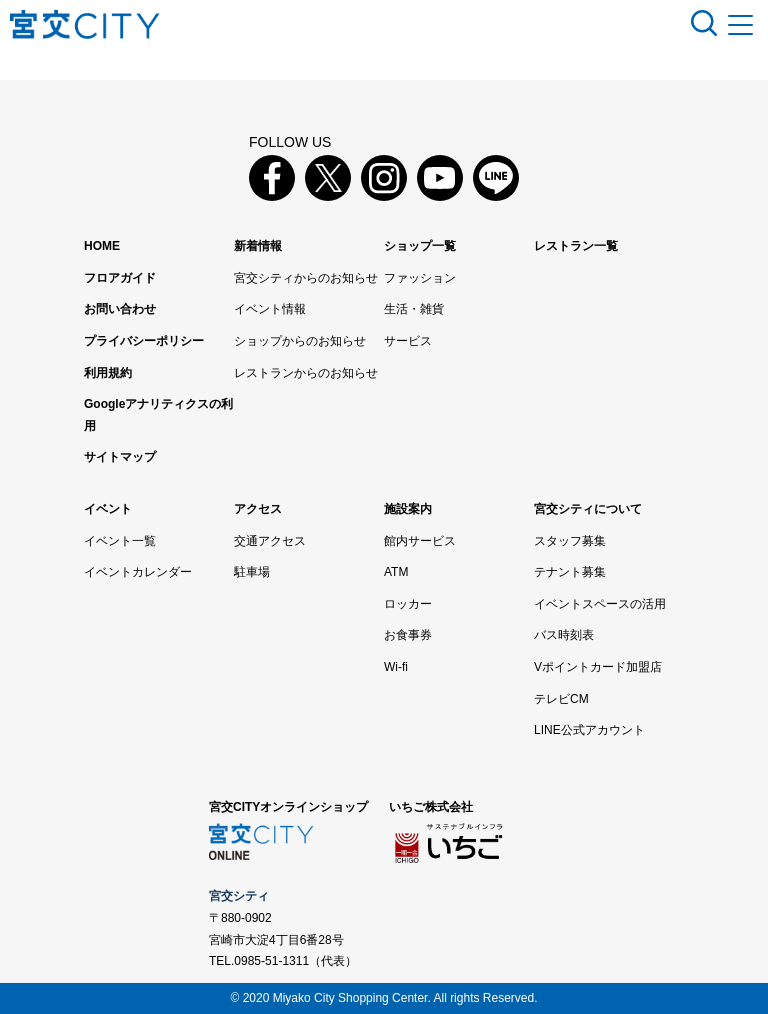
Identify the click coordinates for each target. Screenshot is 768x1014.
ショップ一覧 (420, 246)
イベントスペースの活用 (600, 604)
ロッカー (408, 604)
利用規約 (108, 373)
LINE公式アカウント (589, 730)
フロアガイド (120, 278)
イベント (108, 509)
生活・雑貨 (414, 309)
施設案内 (408, 509)
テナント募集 (570, 572)
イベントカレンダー (138, 572)
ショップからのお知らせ (300, 341)
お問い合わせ (120, 309)
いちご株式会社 (431, 807)
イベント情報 (270, 309)
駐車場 (252, 572)
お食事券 (408, 635)
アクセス (258, 509)
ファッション (420, 278)
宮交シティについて (588, 509)
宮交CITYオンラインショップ (288, 807)
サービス (408, 341)
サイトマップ (120, 457)
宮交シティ (239, 896)
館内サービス (420, 541)
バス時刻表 (564, 635)
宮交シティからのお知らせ (306, 278)
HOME (102, 246)
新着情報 (258, 246)
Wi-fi (396, 667)
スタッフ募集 (570, 541)
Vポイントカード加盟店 (598, 667)
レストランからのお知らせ (306, 373)
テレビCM (561, 699)
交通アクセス (270, 541)
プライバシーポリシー (144, 341)
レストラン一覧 (576, 246)
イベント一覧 (120, 541)
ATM (396, 572)
